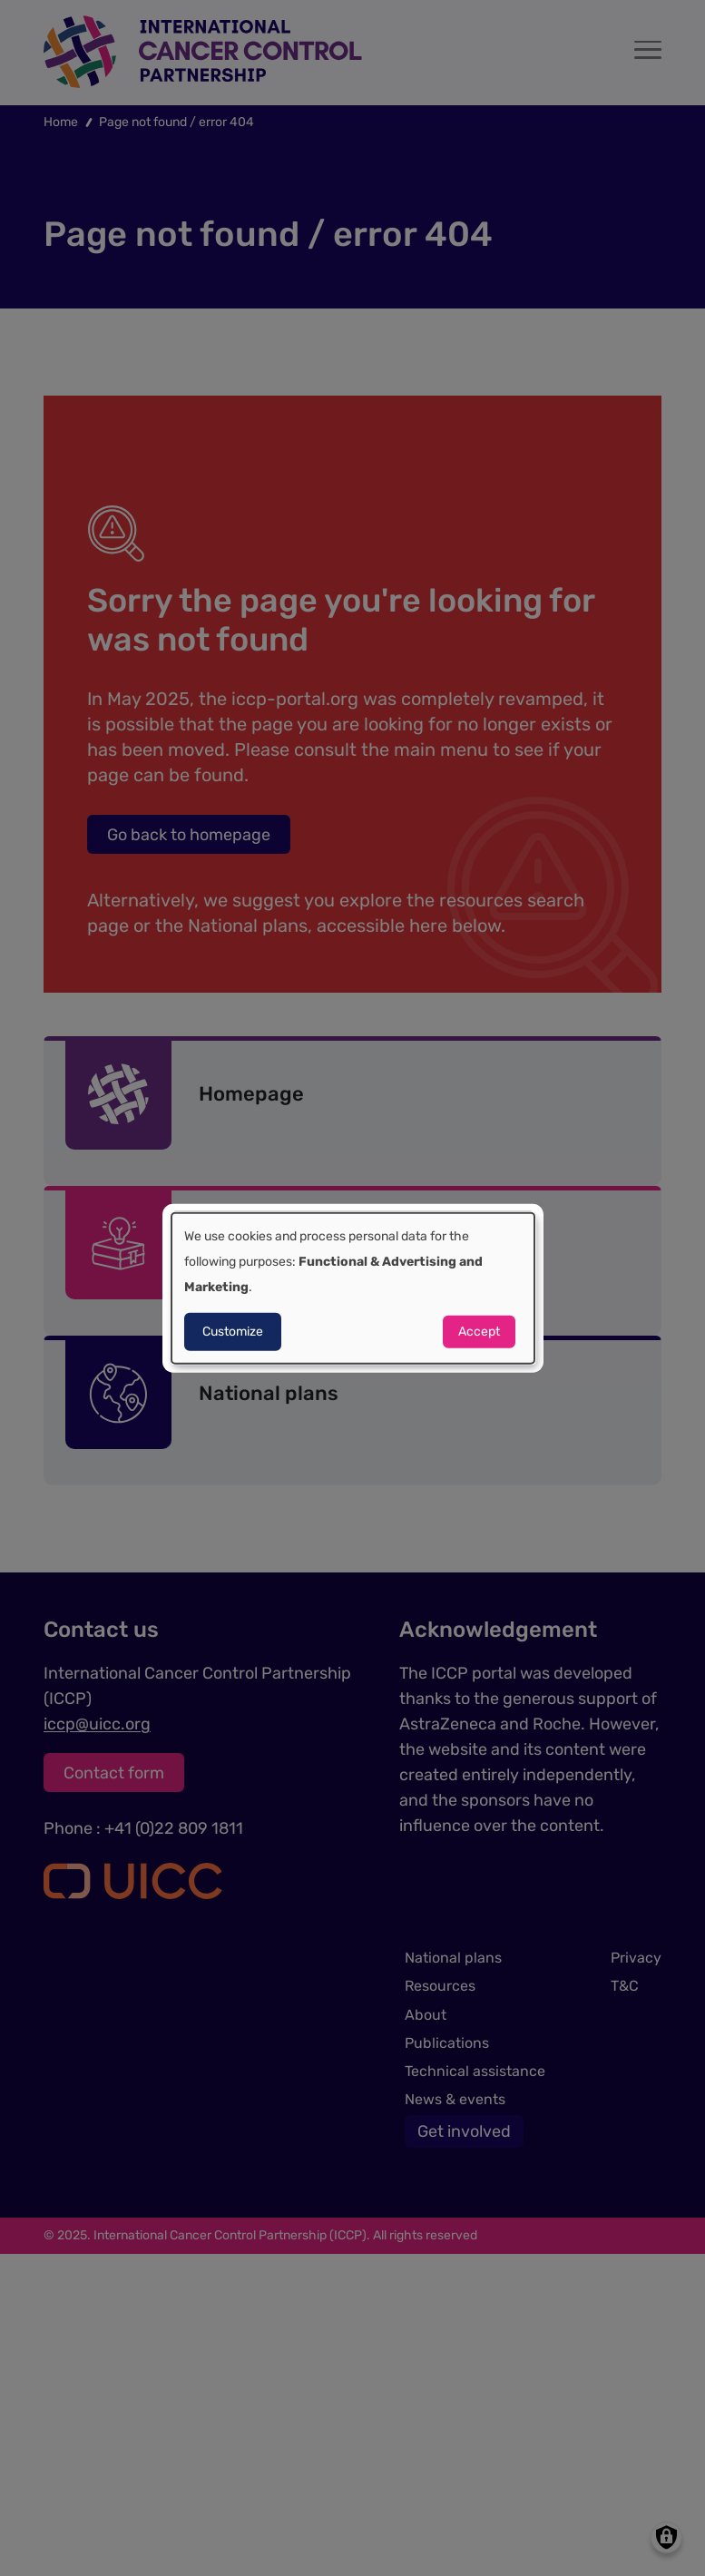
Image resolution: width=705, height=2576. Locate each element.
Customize (232, 1331)
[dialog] (352, 1288)
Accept (479, 1331)
